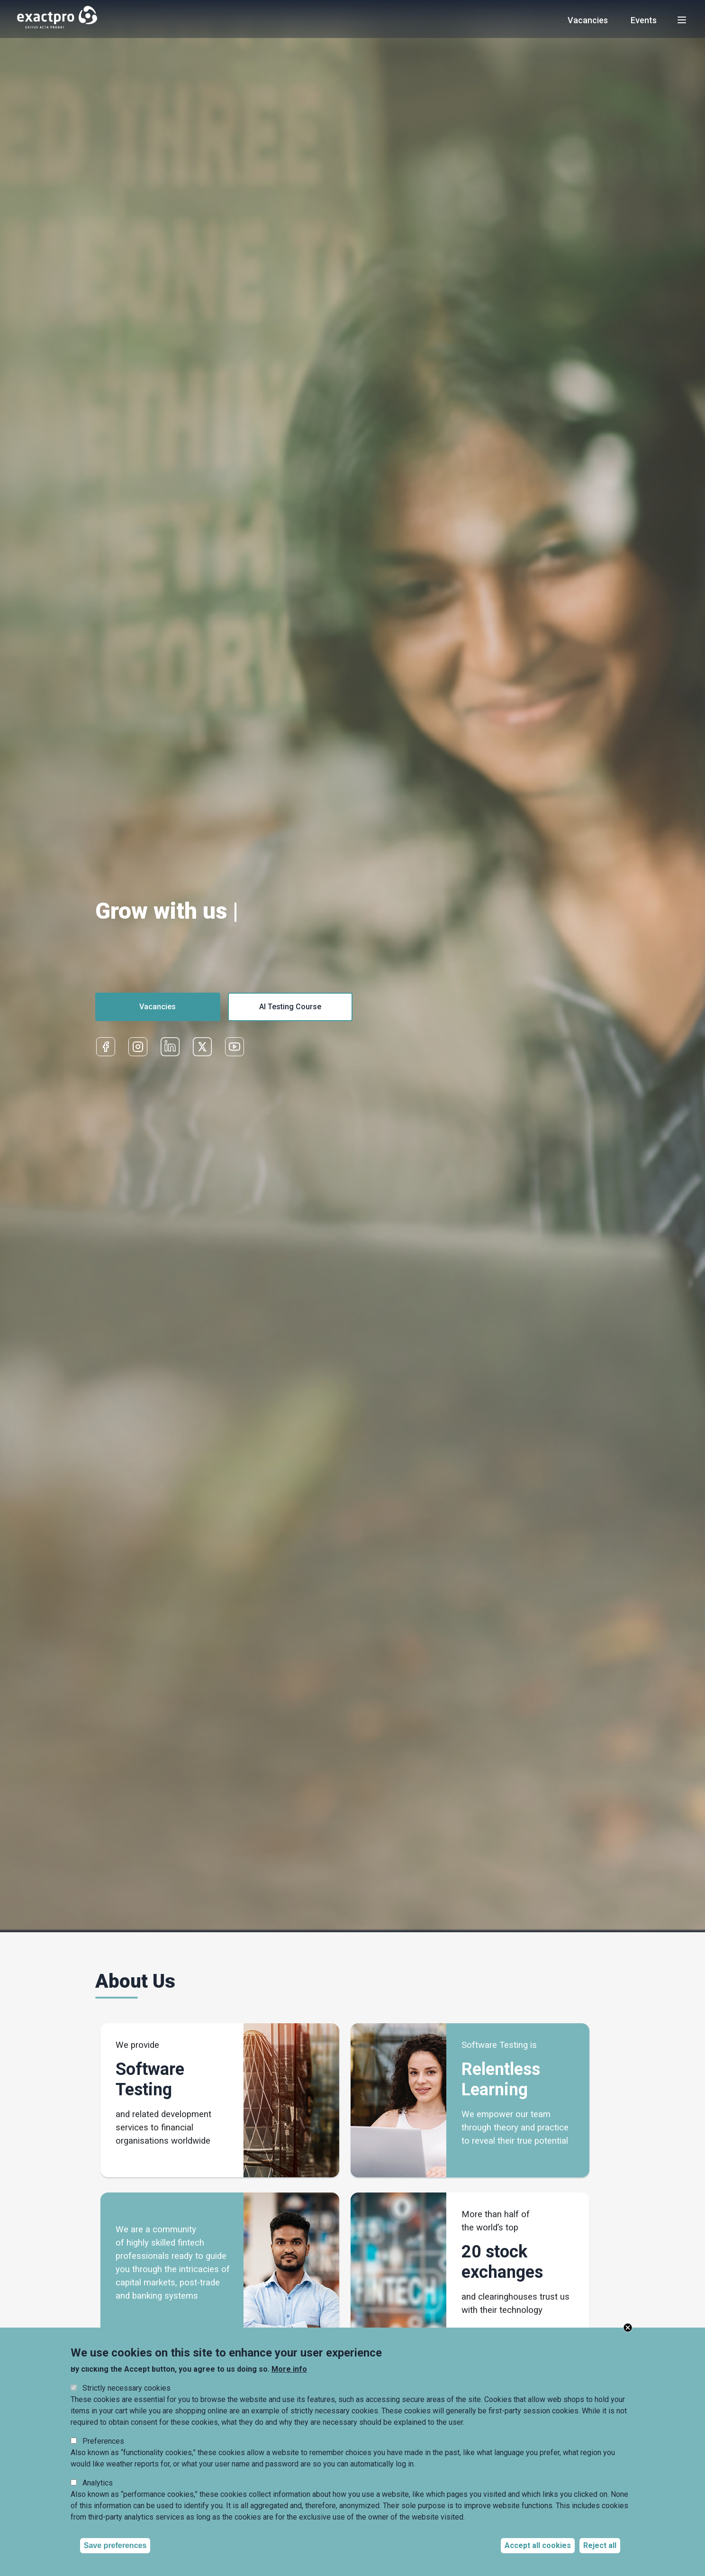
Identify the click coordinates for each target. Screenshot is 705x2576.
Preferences (103, 2441)
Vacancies (588, 20)
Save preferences (115, 2545)
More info (289, 2369)
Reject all (599, 2545)
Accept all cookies (538, 2545)
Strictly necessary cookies (126, 2388)
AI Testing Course (290, 1006)
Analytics (97, 2482)
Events (644, 20)
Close (627, 2327)
